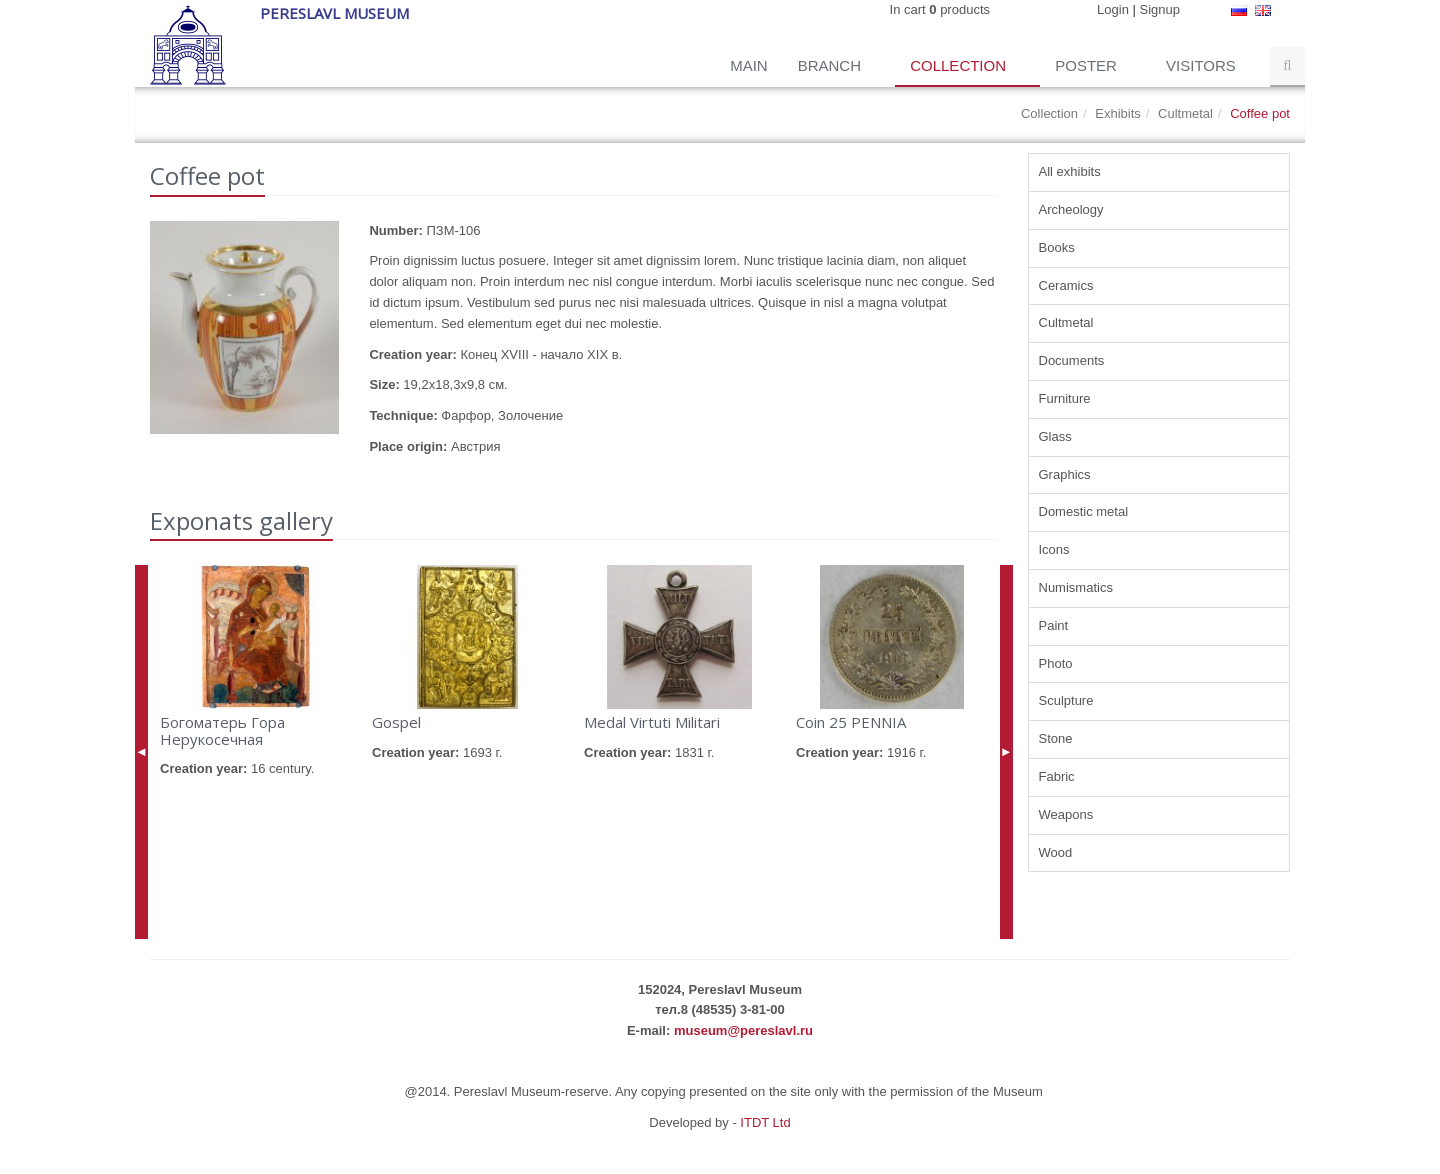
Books (1057, 247)
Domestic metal (1084, 511)
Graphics (1065, 474)
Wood (1056, 852)
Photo (1056, 663)
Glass (1055, 436)
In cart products (940, 9)
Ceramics (1066, 285)
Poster (1088, 65)
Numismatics (1076, 587)
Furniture (1065, 398)
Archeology (1071, 209)
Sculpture (1066, 700)
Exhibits (1118, 113)
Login (1113, 9)
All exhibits (1070, 171)
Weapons (1066, 814)
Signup (1160, 9)
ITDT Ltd (765, 1122)
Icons (1054, 549)
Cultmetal (1185, 113)
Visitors (1203, 65)
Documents (1072, 360)
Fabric (1057, 776)
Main (749, 65)
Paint (1054, 625)
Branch (832, 65)
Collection (960, 65)
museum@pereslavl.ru (743, 1030)
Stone (1056, 738)
